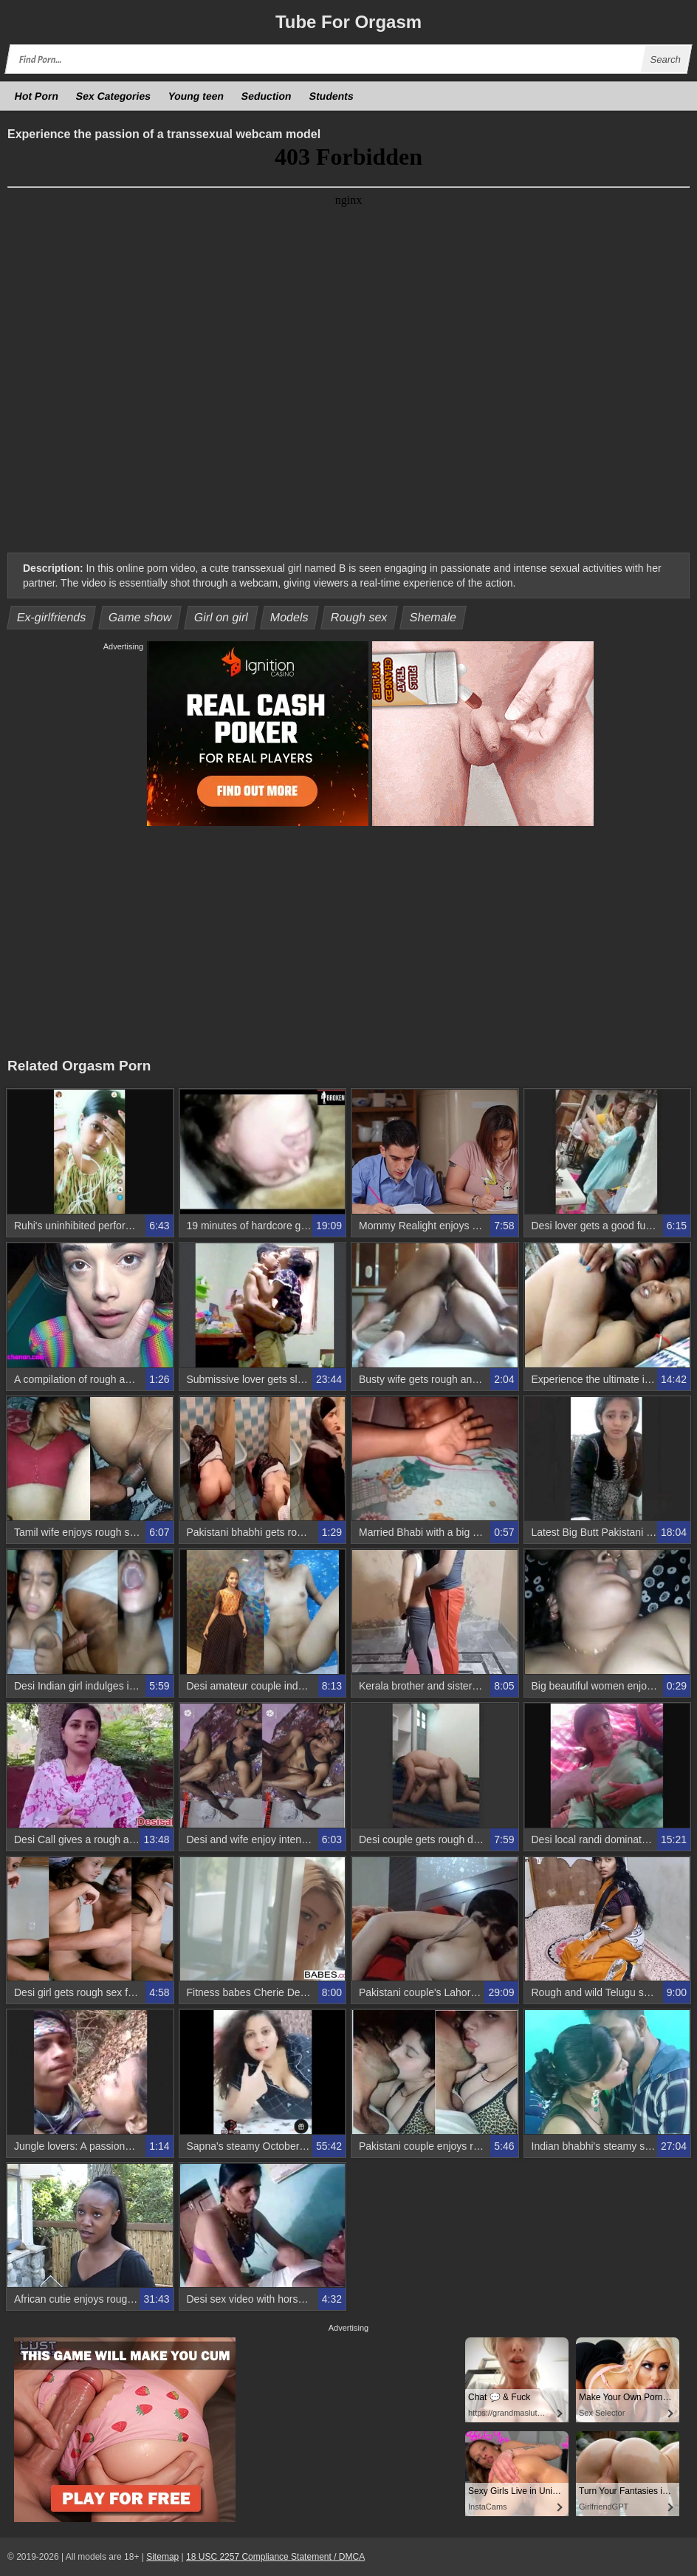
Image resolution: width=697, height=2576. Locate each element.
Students (331, 96)
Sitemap (162, 2557)
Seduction (266, 96)
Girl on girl (221, 617)
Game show (139, 617)
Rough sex (359, 617)
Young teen (196, 96)
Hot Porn (37, 96)
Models (289, 617)
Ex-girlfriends (51, 617)
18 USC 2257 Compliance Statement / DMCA (275, 2557)
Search (665, 59)
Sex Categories (113, 96)
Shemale (433, 617)
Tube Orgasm (348, 22)
